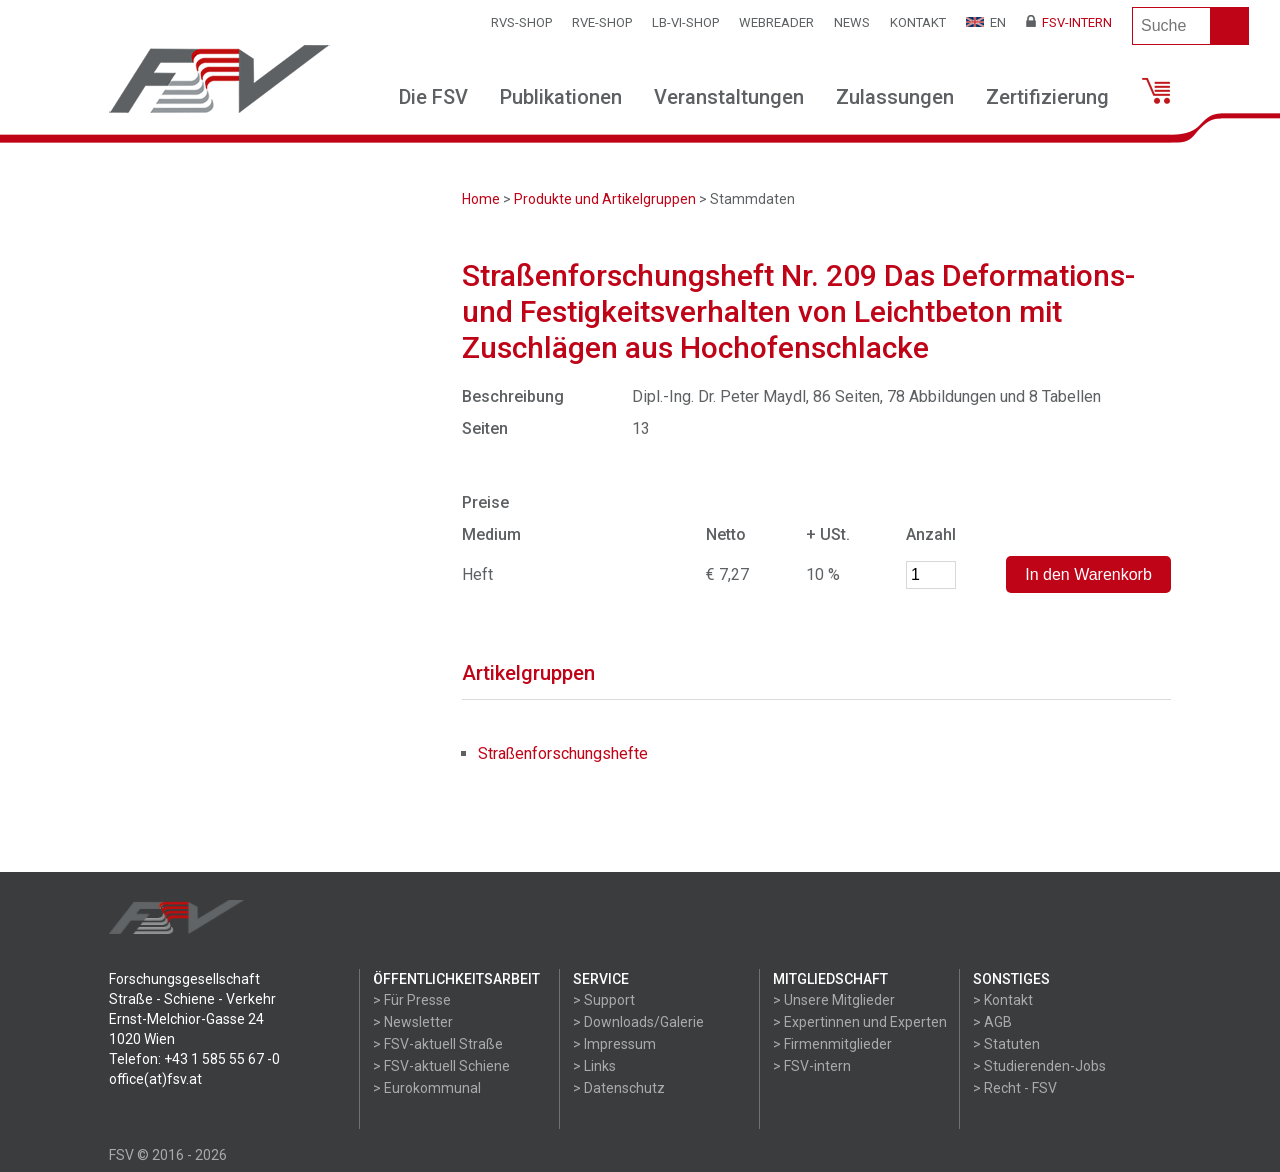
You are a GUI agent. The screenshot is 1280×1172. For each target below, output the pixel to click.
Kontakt (918, 22)
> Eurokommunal (427, 1088)
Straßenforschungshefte (563, 753)
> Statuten (1006, 1044)
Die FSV (433, 97)
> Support (604, 1000)
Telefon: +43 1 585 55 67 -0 (194, 1059)
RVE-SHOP (602, 22)
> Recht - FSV (1015, 1088)
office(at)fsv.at (155, 1079)
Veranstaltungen (729, 97)
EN (986, 22)
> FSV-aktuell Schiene (441, 1066)
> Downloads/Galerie (638, 1022)
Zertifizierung (1047, 97)
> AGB (992, 1022)
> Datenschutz (619, 1088)
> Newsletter (413, 1022)
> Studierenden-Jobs (1039, 1066)
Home (481, 199)
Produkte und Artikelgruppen (605, 199)
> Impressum (614, 1044)
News (852, 22)
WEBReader (776, 22)
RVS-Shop (521, 22)
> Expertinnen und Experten (860, 1022)
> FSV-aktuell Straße (438, 1044)
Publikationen (561, 97)
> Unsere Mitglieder (834, 1000)
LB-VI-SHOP (685, 22)
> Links (594, 1066)
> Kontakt (1003, 1000)
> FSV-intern (812, 1066)
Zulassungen (895, 97)
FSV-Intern (1069, 22)
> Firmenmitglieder (832, 1044)
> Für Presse (412, 1000)
